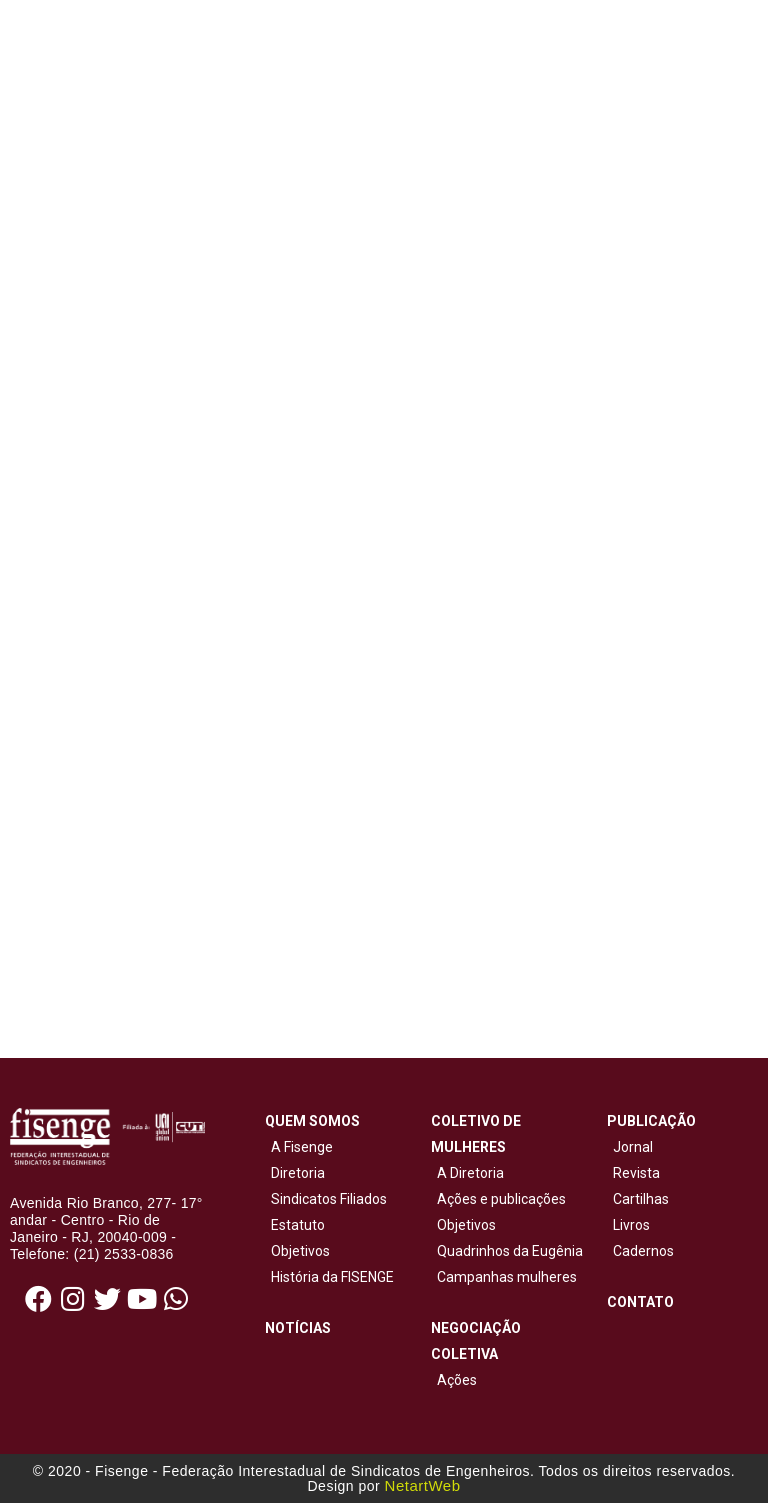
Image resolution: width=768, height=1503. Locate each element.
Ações (454, 1380)
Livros (631, 1225)
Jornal (633, 1147)
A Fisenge (299, 1147)
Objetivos (297, 1251)
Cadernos (643, 1251)
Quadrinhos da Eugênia (507, 1251)
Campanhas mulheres (504, 1277)
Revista (636, 1173)
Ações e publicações (498, 1199)
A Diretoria (467, 1173)
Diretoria (295, 1173)
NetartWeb (423, 1485)
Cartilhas (641, 1199)
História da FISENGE (329, 1277)
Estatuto (295, 1225)
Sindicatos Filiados (326, 1199)
